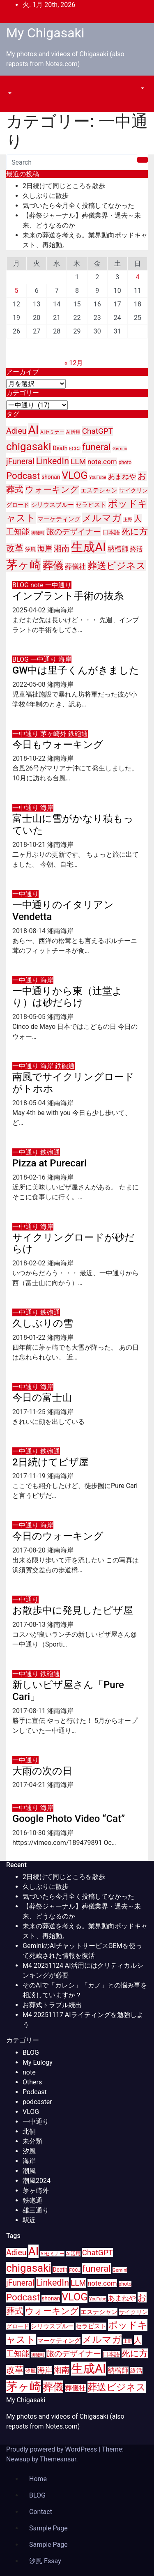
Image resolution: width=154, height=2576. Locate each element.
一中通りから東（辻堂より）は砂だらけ (67, 997)
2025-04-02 (29, 610)
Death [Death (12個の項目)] (60, 448)
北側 (29, 2131)
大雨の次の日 (42, 1771)
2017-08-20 (29, 1550)
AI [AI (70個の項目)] (33, 430)
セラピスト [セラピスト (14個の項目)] (91, 504)
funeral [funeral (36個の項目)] (96, 447)
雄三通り (36, 2210)
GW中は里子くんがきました (75, 670)
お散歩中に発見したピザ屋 (72, 1610)
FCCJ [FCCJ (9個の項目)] (74, 448)
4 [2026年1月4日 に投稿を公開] (137, 277)
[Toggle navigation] (12, 86)
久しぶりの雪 (42, 1323)
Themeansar (58, 2459)
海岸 (64, 659)
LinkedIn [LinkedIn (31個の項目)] (52, 461)
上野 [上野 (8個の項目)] (127, 519)
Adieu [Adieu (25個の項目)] (16, 431)
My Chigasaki (45, 33)
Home (38, 2479)
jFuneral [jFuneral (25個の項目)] (20, 461)
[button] (9, 93)
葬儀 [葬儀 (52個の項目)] (53, 565)
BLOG (21, 585)
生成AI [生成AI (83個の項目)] (88, 547)
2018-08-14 (29, 931)
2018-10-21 (29, 845)
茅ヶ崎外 (54, 734)
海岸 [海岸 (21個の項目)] (44, 548)
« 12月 (73, 363)
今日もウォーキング (57, 744)
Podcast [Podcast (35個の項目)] (23, 475)
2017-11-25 (29, 1412)
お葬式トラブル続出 (52, 2005)
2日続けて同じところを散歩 (64, 186)
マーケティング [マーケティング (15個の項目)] (58, 519)
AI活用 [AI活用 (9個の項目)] (73, 432)
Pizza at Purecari (49, 1163)
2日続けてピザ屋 (50, 1462)
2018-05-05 (29, 1017)
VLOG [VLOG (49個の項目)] (74, 475)
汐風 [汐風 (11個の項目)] (30, 549)
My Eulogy (38, 2062)
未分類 (32, 2141)
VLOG (31, 2112)
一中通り (58, 585)
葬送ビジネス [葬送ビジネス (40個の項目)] (116, 565)
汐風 (29, 2151)
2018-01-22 (29, 1337)
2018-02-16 (29, 1177)
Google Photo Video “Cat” (68, 1818)
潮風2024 (37, 2181)
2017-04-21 (29, 1785)
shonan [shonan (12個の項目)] (50, 477)
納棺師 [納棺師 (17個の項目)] (118, 549)
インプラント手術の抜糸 (68, 596)
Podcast (35, 2092)
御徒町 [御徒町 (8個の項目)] (38, 533)
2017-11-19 (29, 1476)
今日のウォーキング (57, 1536)
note (37, 585)
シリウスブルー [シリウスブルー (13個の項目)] (52, 504)
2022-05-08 (29, 684)
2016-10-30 (29, 1833)
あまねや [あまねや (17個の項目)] (122, 477)
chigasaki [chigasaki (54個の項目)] (28, 446)
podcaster (37, 2102)
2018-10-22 (29, 758)
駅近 (29, 2220)
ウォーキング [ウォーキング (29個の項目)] (52, 489)
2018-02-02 (29, 1263)
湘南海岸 (60, 610)
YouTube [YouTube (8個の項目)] (97, 477)
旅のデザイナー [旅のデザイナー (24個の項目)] (73, 531)
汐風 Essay (45, 2561)
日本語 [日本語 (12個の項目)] (111, 532)
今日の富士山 (42, 1397)
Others (32, 2082)
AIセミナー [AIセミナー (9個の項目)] (52, 432)
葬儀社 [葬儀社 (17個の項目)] (75, 566)
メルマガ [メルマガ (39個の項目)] (102, 518)
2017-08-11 (29, 1711)
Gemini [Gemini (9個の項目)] (120, 448)
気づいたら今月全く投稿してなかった (78, 205)
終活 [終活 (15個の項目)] (136, 549)
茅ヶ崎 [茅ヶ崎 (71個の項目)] (23, 565)
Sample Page (48, 2528)
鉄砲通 (78, 734)
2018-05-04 (29, 1103)
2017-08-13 (29, 1624)
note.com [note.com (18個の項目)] (102, 462)
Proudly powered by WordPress (52, 2449)
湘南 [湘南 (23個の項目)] (61, 548)
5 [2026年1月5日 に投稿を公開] (16, 290)
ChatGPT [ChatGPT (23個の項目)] (97, 431)
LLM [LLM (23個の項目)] (78, 461)
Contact (40, 2512)
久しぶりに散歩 (46, 196)
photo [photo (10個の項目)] (125, 462)
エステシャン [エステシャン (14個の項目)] (98, 490)
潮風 (29, 2171)
